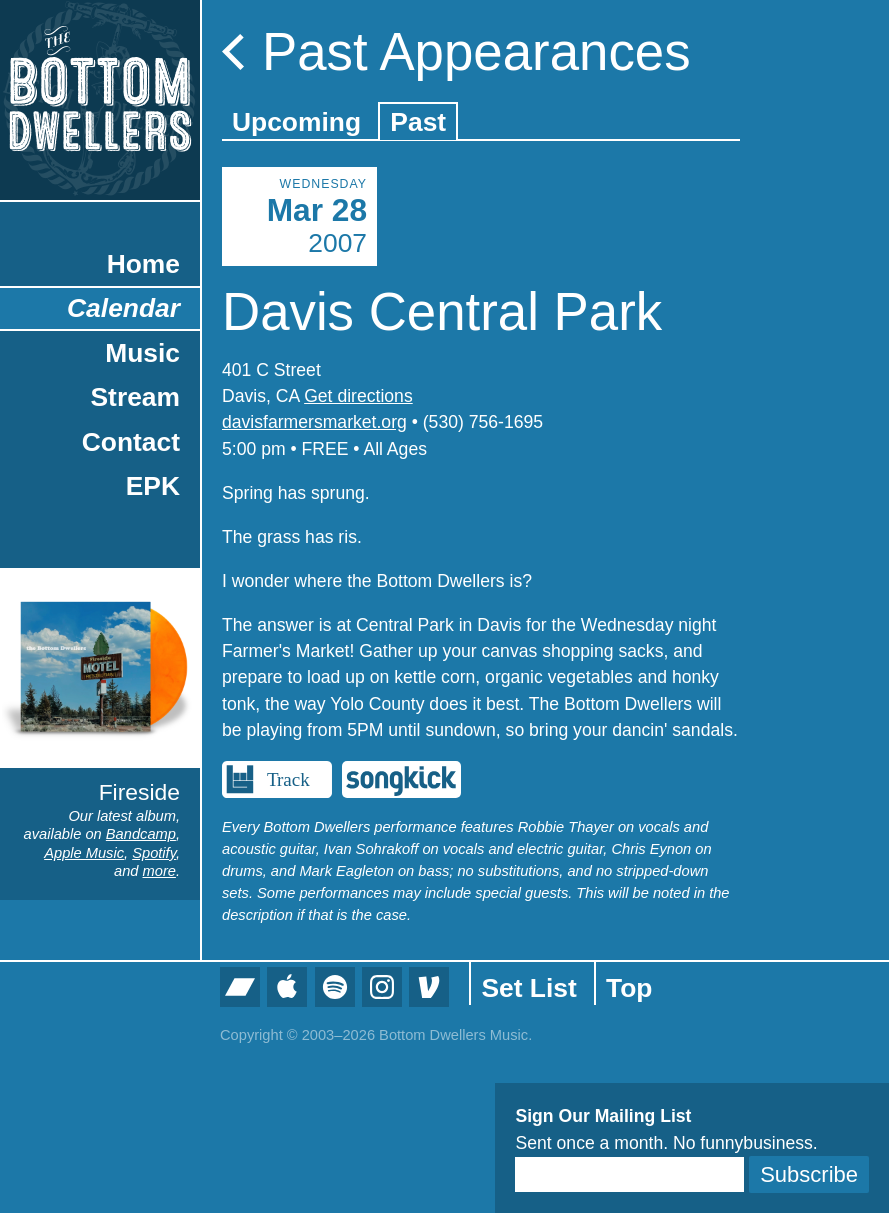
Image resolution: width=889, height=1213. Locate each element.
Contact (131, 442)
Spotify (154, 853)
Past (418, 122)
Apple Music (84, 853)
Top (629, 988)
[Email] (629, 1174)
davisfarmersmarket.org (314, 422)
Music (142, 353)
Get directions (358, 396)
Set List (528, 988)
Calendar (123, 308)
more (159, 871)
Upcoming (296, 122)
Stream (135, 397)
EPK (153, 486)
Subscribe (809, 1174)
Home (143, 264)
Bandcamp (141, 834)
